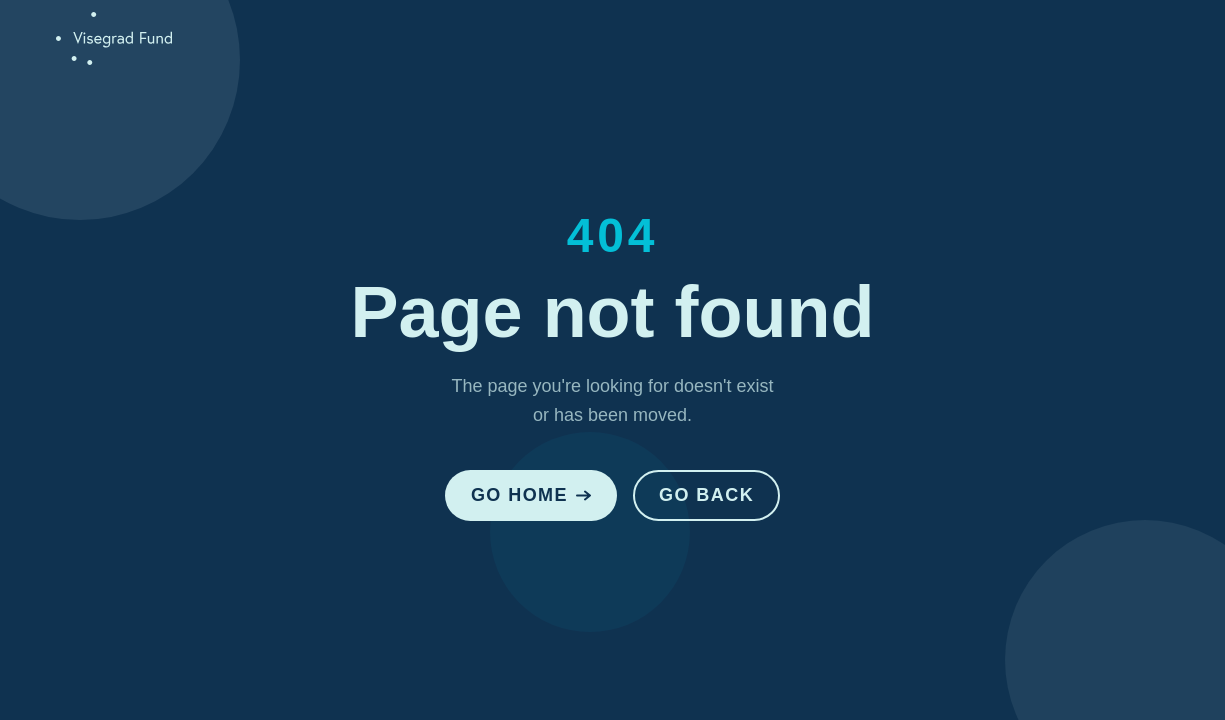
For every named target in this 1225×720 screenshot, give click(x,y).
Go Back (706, 495)
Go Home (531, 495)
